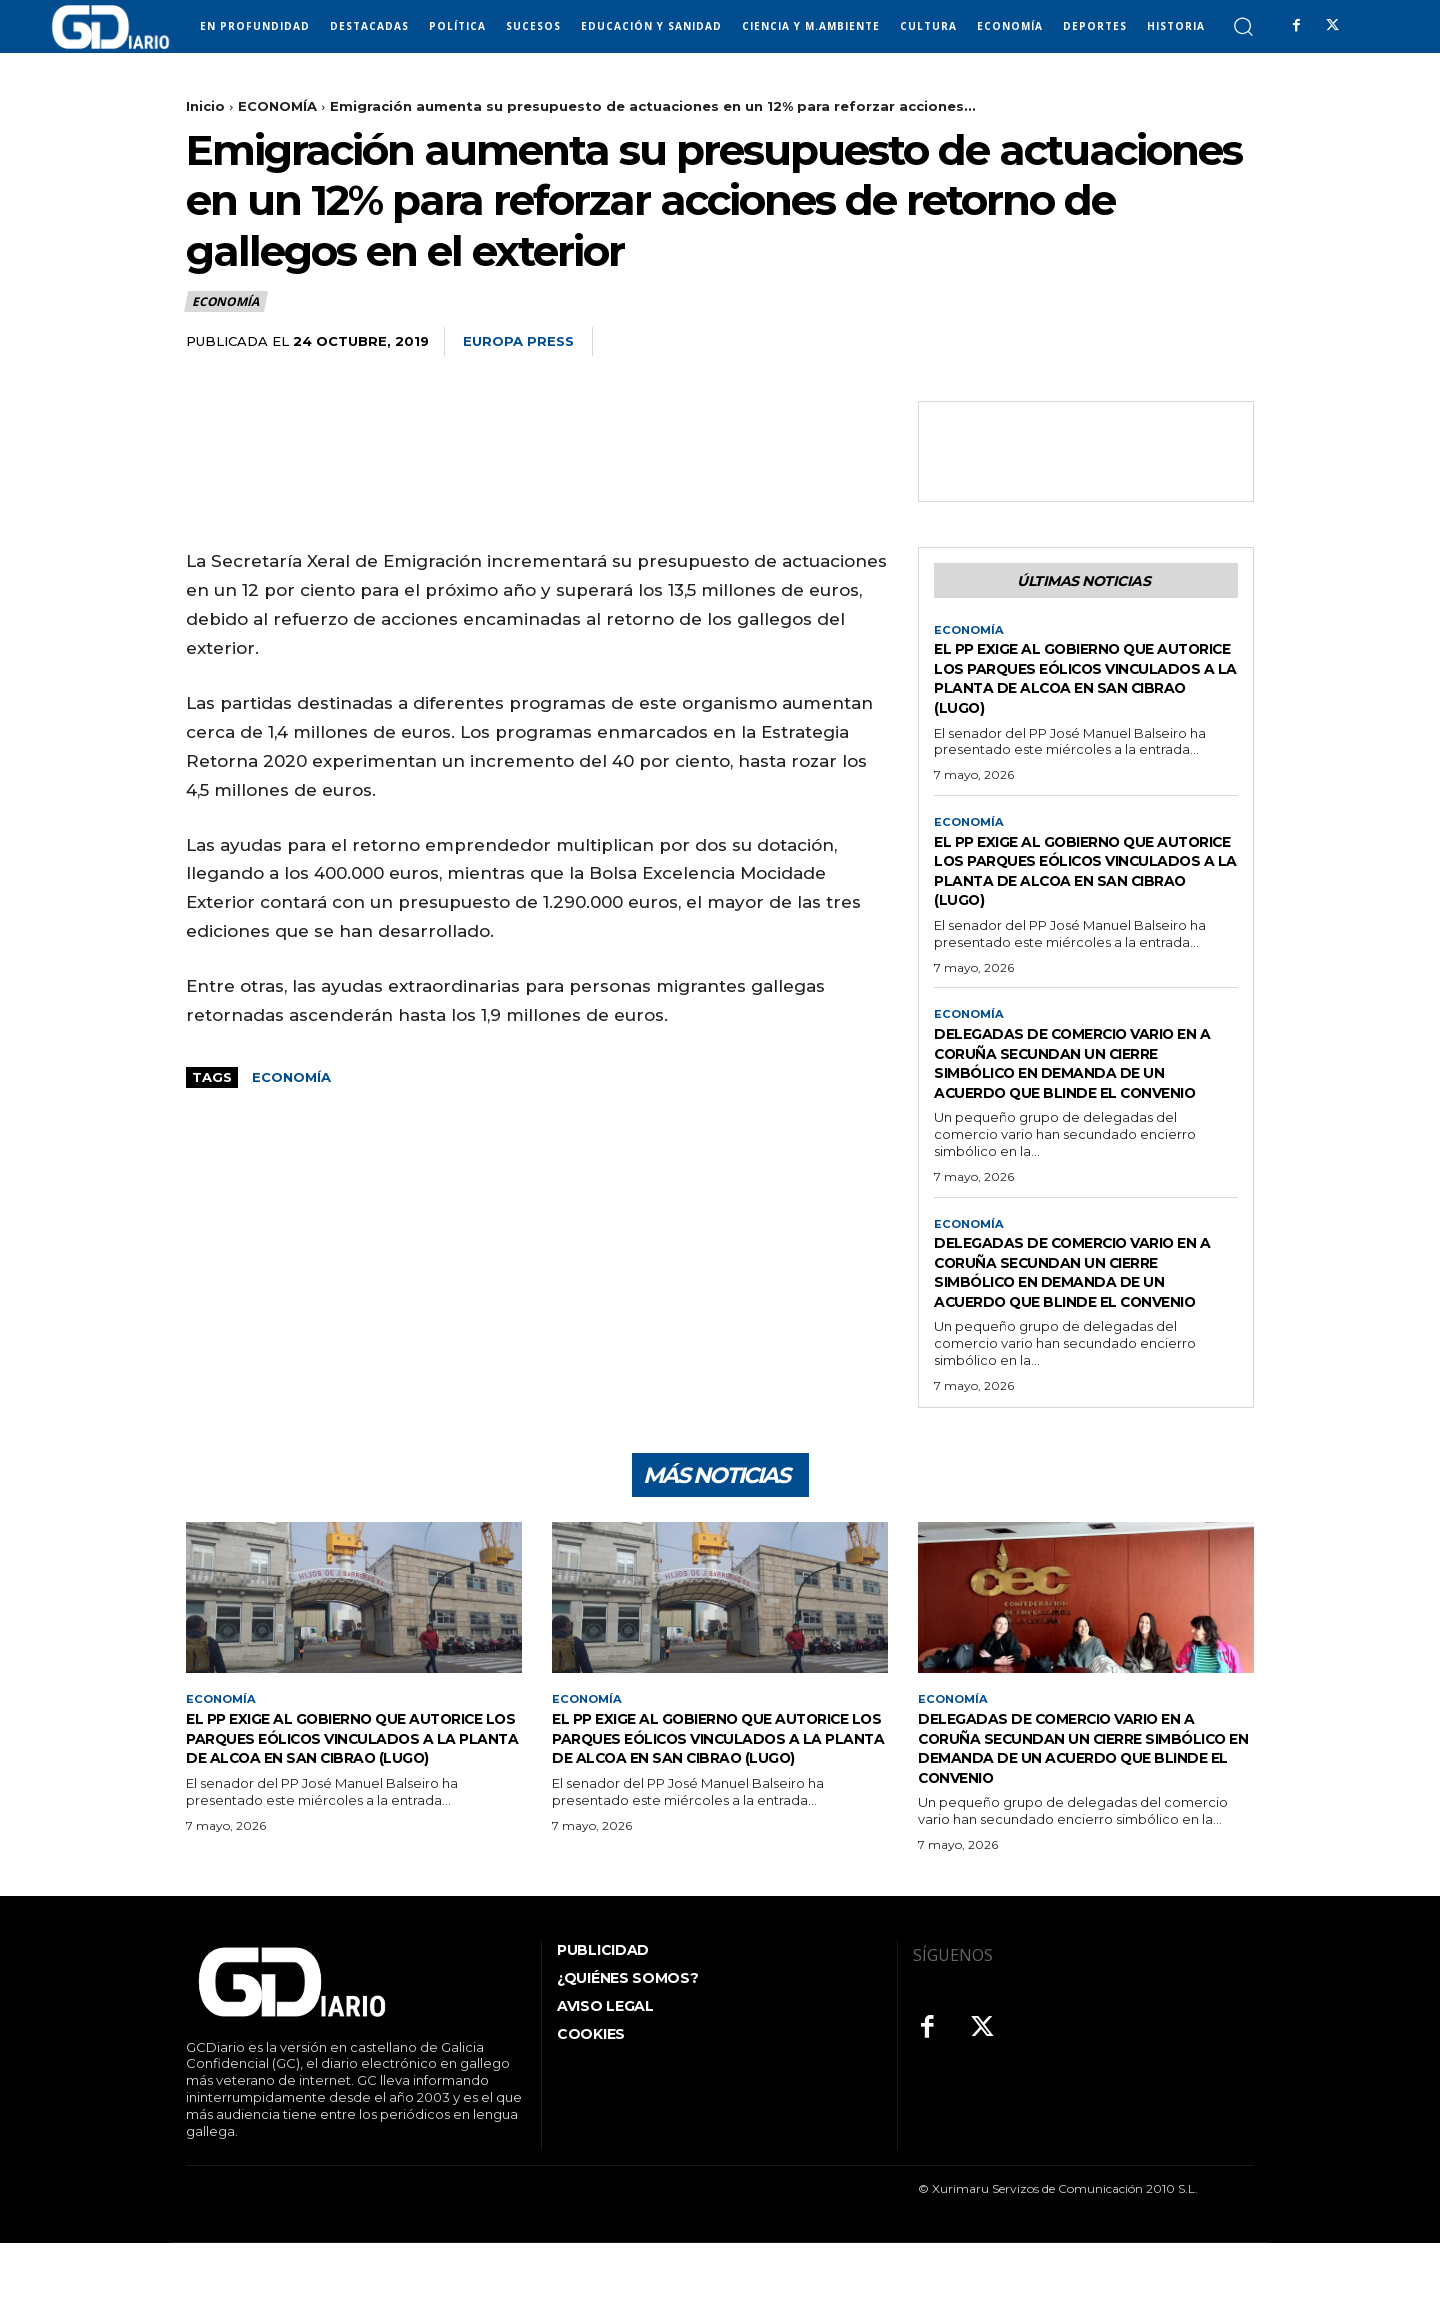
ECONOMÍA (277, 106)
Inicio (205, 106)
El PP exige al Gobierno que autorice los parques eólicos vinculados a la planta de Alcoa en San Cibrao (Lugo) (1082, 682)
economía (291, 1077)
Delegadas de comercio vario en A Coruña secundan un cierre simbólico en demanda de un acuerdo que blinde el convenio (1081, 1080)
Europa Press (518, 341)
